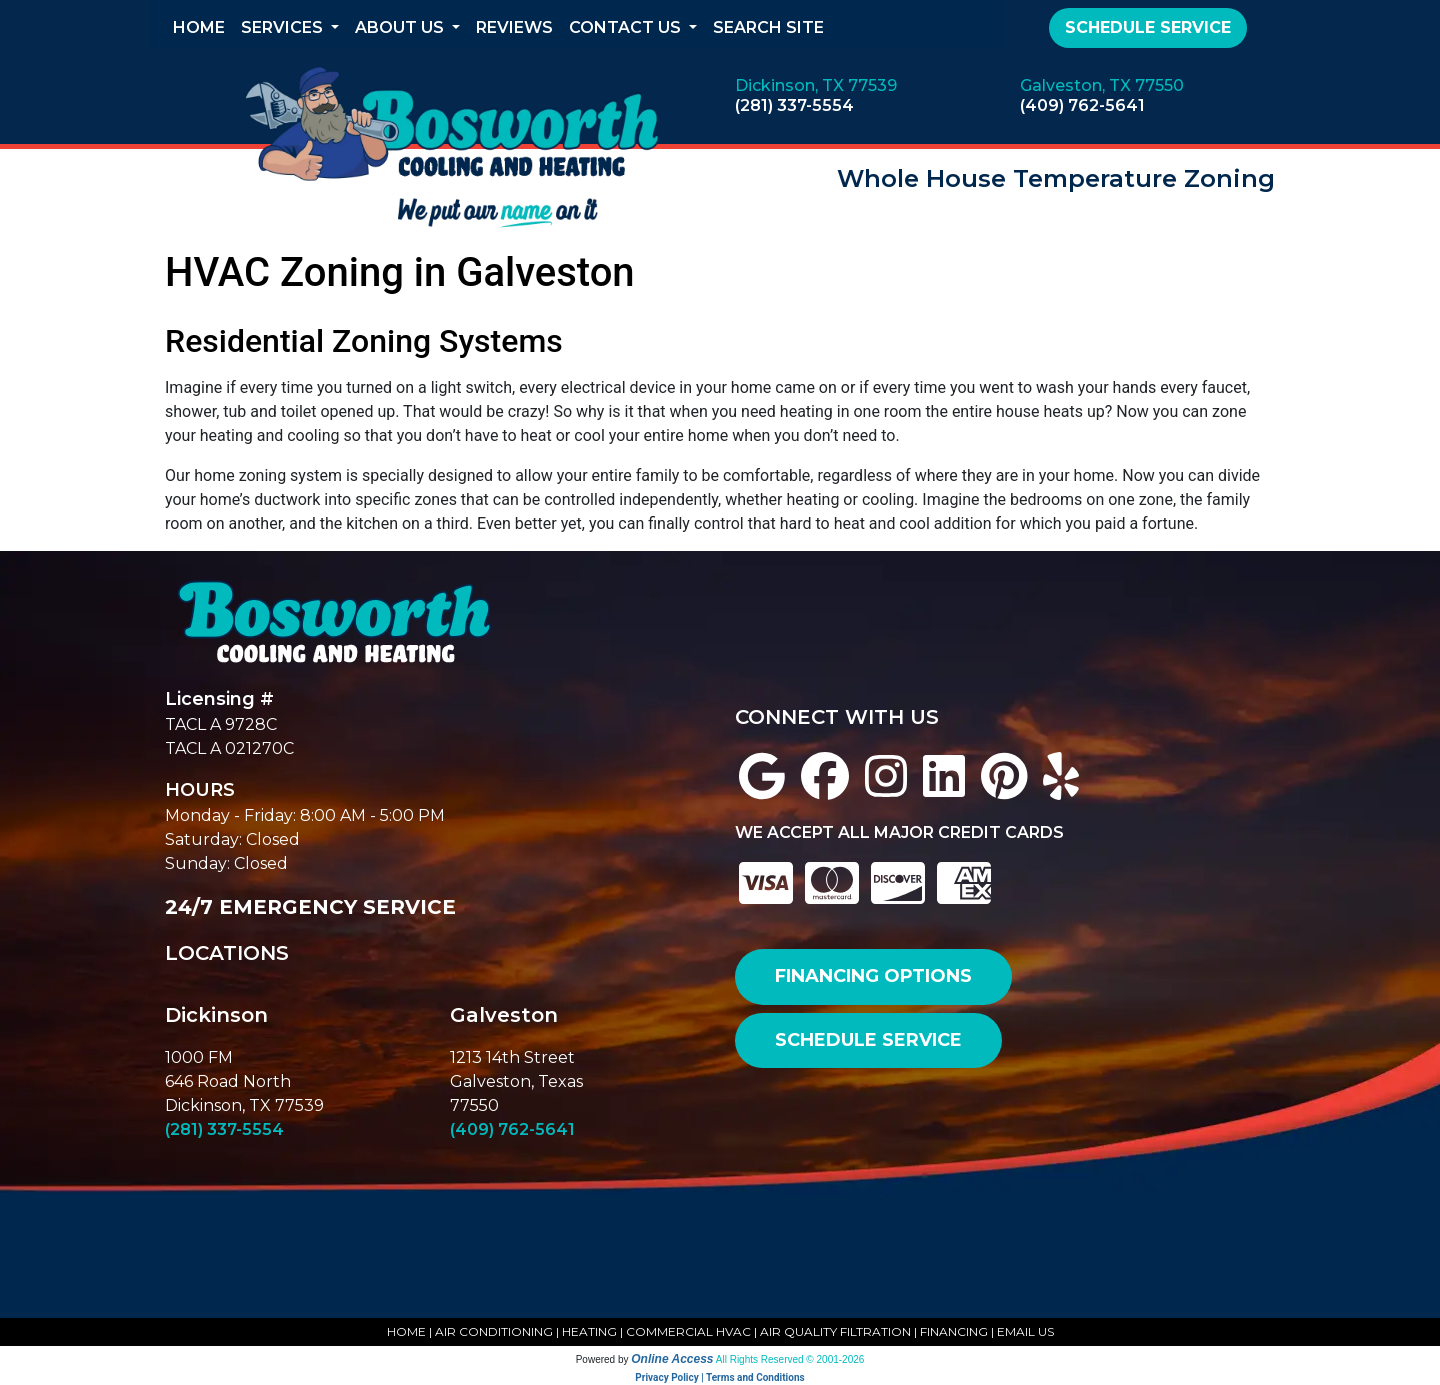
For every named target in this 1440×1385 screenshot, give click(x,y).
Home (199, 27)
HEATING (589, 1331)
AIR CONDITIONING (494, 1331)
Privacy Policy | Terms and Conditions (719, 1377)
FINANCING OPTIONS (873, 976)
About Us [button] (401, 27)
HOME (406, 1331)
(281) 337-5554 (794, 105)
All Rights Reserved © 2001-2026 (790, 1359)
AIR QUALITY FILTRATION (835, 1331)
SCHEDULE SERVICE (868, 1040)
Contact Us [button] (627, 27)
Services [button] (284, 27)
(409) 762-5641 (1082, 105)
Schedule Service (1148, 27)
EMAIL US (1025, 1331)
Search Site (768, 27)
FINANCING (954, 1331)
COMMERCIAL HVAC (688, 1331)
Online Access (672, 1359)
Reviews (514, 27)
